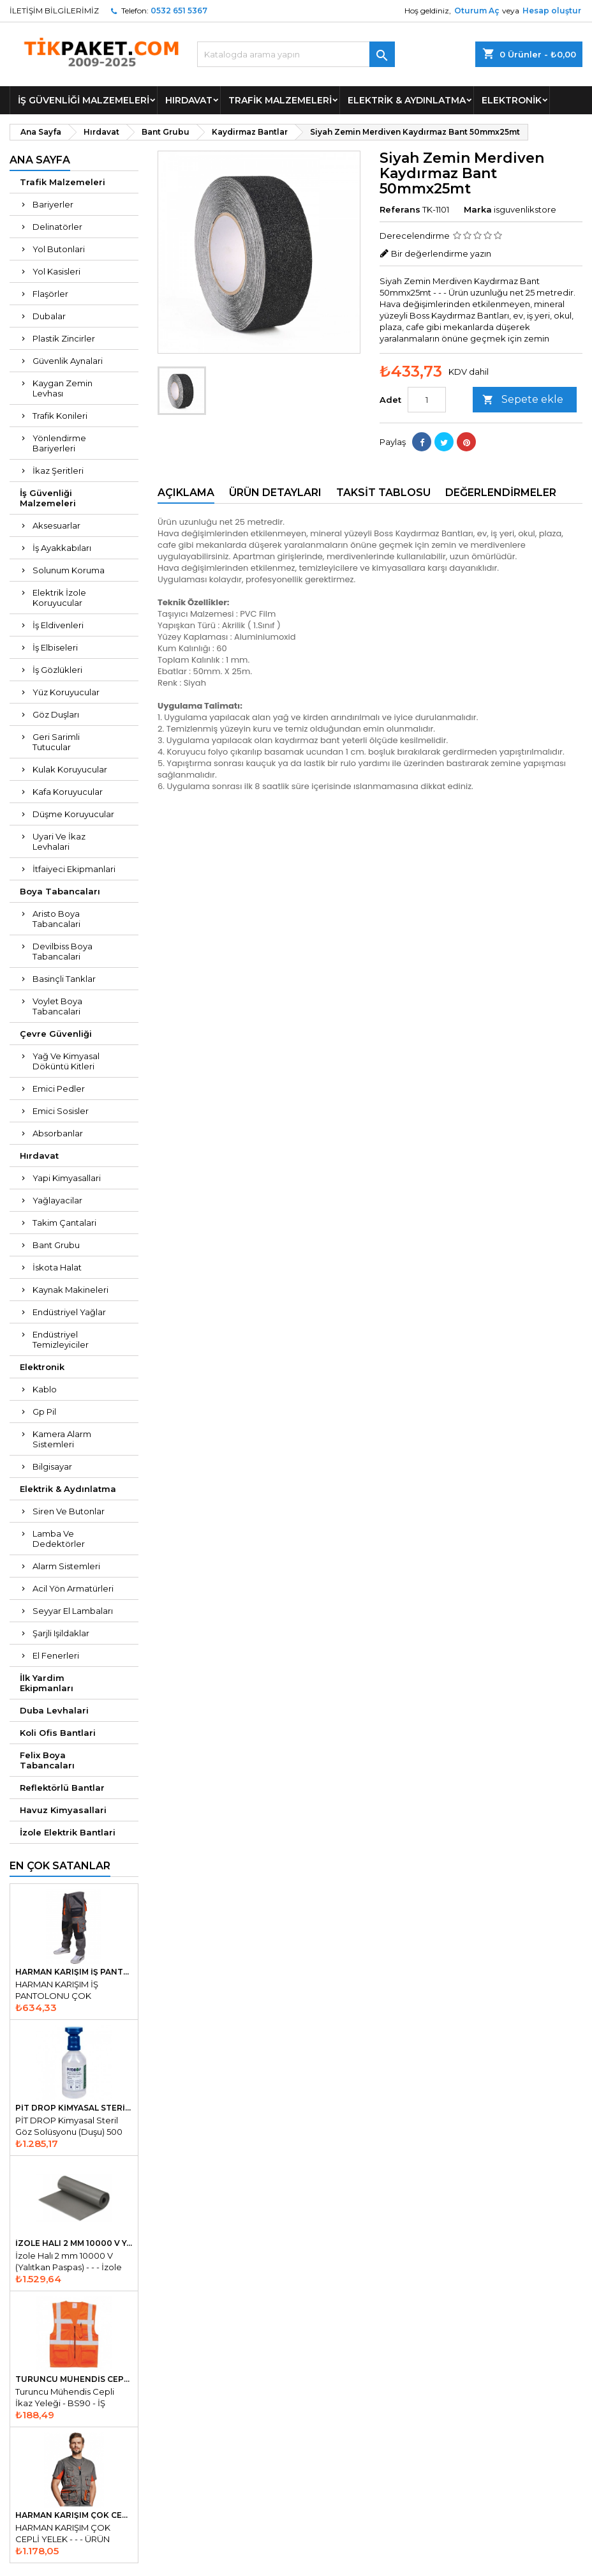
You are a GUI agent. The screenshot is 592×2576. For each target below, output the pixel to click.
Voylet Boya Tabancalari (57, 1006)
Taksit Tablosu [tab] (383, 492)
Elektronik (512, 100)
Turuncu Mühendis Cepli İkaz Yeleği (74, 2379)
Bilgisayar (52, 1466)
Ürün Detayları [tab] (275, 492)
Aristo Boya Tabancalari (56, 918)
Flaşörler (50, 294)
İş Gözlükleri (57, 670)
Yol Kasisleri (56, 271)
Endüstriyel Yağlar (69, 1312)
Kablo (45, 1389)
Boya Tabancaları (60, 891)
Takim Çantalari (64, 1222)
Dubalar (49, 316)
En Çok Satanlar (60, 1866)
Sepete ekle (522, 400)
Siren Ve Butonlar (69, 1511)
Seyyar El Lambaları (73, 1611)
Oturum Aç (476, 10)
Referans (400, 209)
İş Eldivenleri (58, 625)
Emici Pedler (59, 1088)
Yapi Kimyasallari (67, 1178)
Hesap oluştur (551, 10)
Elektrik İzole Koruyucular (59, 597)
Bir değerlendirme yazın (441, 253)
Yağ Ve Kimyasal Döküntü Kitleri (66, 1061)
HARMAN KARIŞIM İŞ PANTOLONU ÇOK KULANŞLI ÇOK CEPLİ (74, 1972)
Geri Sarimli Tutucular (56, 742)
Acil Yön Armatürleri (73, 1588)
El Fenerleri (56, 1655)
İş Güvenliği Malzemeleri (83, 100)
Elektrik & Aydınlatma (407, 100)
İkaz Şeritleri (58, 470)
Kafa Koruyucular (68, 792)
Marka (478, 209)
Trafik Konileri (60, 416)
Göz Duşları (56, 714)
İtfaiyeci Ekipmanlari (74, 869)
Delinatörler (57, 227)
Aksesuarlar (56, 525)
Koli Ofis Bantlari (58, 1733)
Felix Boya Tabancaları (47, 1760)
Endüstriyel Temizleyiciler (61, 1339)
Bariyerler (53, 204)
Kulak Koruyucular (70, 769)
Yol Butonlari (59, 249)
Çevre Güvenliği (56, 1033)
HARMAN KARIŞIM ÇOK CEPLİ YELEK (74, 2515)
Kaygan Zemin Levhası (63, 388)
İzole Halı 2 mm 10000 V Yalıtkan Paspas (74, 2243)
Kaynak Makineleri (70, 1289)
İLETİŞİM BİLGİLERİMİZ (54, 10)
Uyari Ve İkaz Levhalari (59, 841)
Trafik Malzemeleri (280, 100)
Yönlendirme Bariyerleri (59, 443)
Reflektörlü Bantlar (62, 1787)
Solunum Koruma (69, 570)
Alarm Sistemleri (66, 1566)
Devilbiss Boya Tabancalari (63, 951)
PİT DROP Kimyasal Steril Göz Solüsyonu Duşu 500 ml (74, 2108)
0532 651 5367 (179, 10)
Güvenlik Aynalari (68, 361)
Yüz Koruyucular (66, 692)
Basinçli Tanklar (64, 979)
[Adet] (427, 399)
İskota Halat (57, 1267)
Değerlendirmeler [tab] (500, 492)
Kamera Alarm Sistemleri (62, 1439)
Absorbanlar (58, 1133)
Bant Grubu (56, 1245)
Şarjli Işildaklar (61, 1633)
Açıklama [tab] (186, 492)
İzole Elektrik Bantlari (67, 1832)
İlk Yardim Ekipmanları (46, 1683)
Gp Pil (44, 1411)
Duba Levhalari (54, 1710)
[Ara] (295, 54)
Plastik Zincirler (64, 338)
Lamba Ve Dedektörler (59, 1538)
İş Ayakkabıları (62, 548)
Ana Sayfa (40, 160)
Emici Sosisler (61, 1111)
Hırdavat (188, 100)
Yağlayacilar (57, 1200)
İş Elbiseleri (55, 647)
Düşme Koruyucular (73, 814)
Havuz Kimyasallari (63, 1810)
